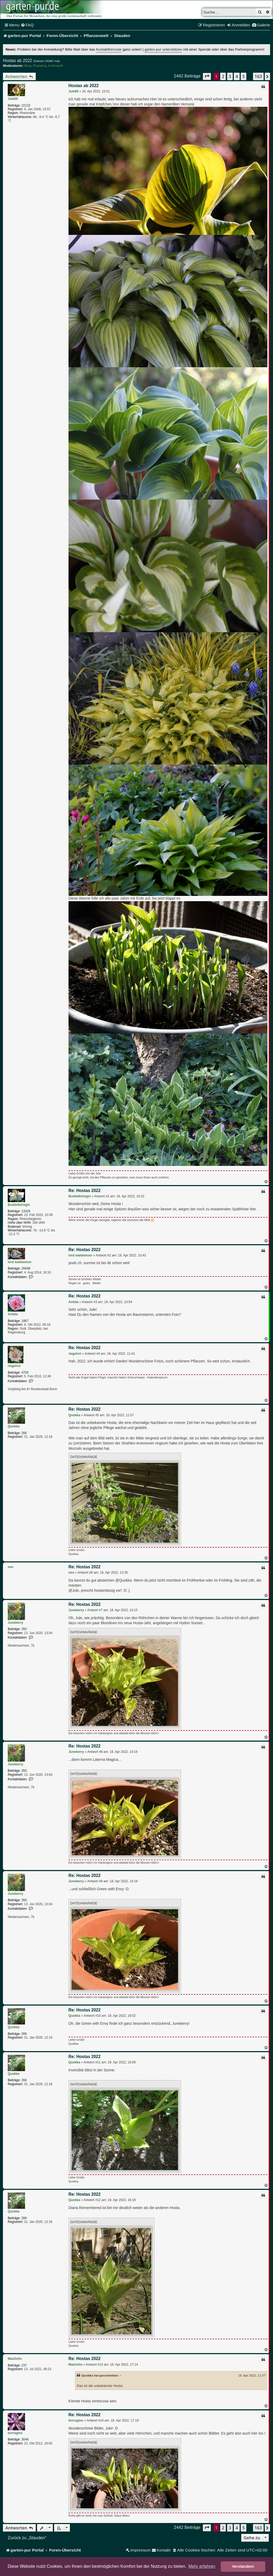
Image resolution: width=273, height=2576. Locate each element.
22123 (25, 105)
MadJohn (15, 2359)
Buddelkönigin (19, 1205)
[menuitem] (27, 25)
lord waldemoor (19, 1262)
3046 (25, 2439)
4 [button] (236, 76)
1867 (25, 1321)
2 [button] (223, 76)
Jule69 (13, 99)
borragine (15, 2433)
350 (24, 1629)
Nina (27, 66)
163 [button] (258, 76)
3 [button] (230, 76)
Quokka (13, 1426)
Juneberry (15, 1622)
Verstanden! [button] (243, 2566)
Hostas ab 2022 (17, 60)
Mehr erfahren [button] (201, 2566)
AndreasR (55, 66)
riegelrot (14, 1366)
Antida (13, 1314)
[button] (207, 76)
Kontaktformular (109, 49)
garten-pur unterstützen (163, 49)
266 (24, 1433)
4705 (25, 1372)
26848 (25, 1268)
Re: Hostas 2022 (85, 1190)
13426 (25, 1211)
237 (24, 2365)
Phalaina (39, 66)
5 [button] (243, 76)
